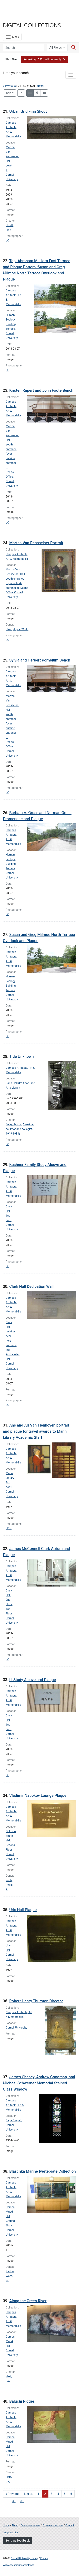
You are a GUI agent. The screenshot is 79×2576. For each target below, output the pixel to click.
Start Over (11, 59)
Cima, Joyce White (17, 629)
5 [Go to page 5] (65, 2494)
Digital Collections (32, 25)
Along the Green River (28, 2301)
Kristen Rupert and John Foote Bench (41, 390)
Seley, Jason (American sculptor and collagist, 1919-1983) (20, 1129)
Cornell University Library (24, 2558)
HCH (9, 1528)
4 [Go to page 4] (58, 2494)
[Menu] (12, 37)
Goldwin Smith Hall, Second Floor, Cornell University (12, 1845)
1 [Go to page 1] (38, 2494)
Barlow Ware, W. (10, 2276)
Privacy (44, 2558)
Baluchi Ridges (22, 2401)
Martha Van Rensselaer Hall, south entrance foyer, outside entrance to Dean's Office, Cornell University (17, 583)
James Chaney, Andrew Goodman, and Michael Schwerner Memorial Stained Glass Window (39, 2083)
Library (14, 17)
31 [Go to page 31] (22, 2501)
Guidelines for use (30, 2525)
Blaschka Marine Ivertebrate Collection (42, 2171)
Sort (8, 93)
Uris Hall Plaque (23, 1909)
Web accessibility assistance (18, 2565)
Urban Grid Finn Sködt (28, 111)
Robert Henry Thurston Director (36, 2001)
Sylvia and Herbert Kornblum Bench (39, 660)
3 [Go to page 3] (51, 2494)
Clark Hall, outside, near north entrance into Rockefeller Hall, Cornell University (12, 1345)
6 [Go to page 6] (71, 2494)
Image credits (10, 2532)
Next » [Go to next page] (28, 2494)
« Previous (9, 86)
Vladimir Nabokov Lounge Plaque (37, 1795)
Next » (41, 86)
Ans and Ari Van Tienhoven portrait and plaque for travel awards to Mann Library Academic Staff (36, 1431)
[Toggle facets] (70, 75)
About (15, 2525)
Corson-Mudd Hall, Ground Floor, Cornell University (12, 2221)
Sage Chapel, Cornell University (14, 2125)
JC (7, 240)
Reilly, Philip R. (9, 1885)
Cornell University (22, 7)
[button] (44, 59)
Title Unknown (21, 1056)
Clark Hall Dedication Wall (31, 1286)
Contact (69, 2525)
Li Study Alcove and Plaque (32, 1679)
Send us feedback (17, 2540)
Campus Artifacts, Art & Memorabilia (15, 2105)
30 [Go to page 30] (14, 2501)
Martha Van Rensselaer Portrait (36, 543)
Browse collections (52, 2525)
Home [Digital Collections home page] (6, 2525)
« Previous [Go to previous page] (12, 2494)
